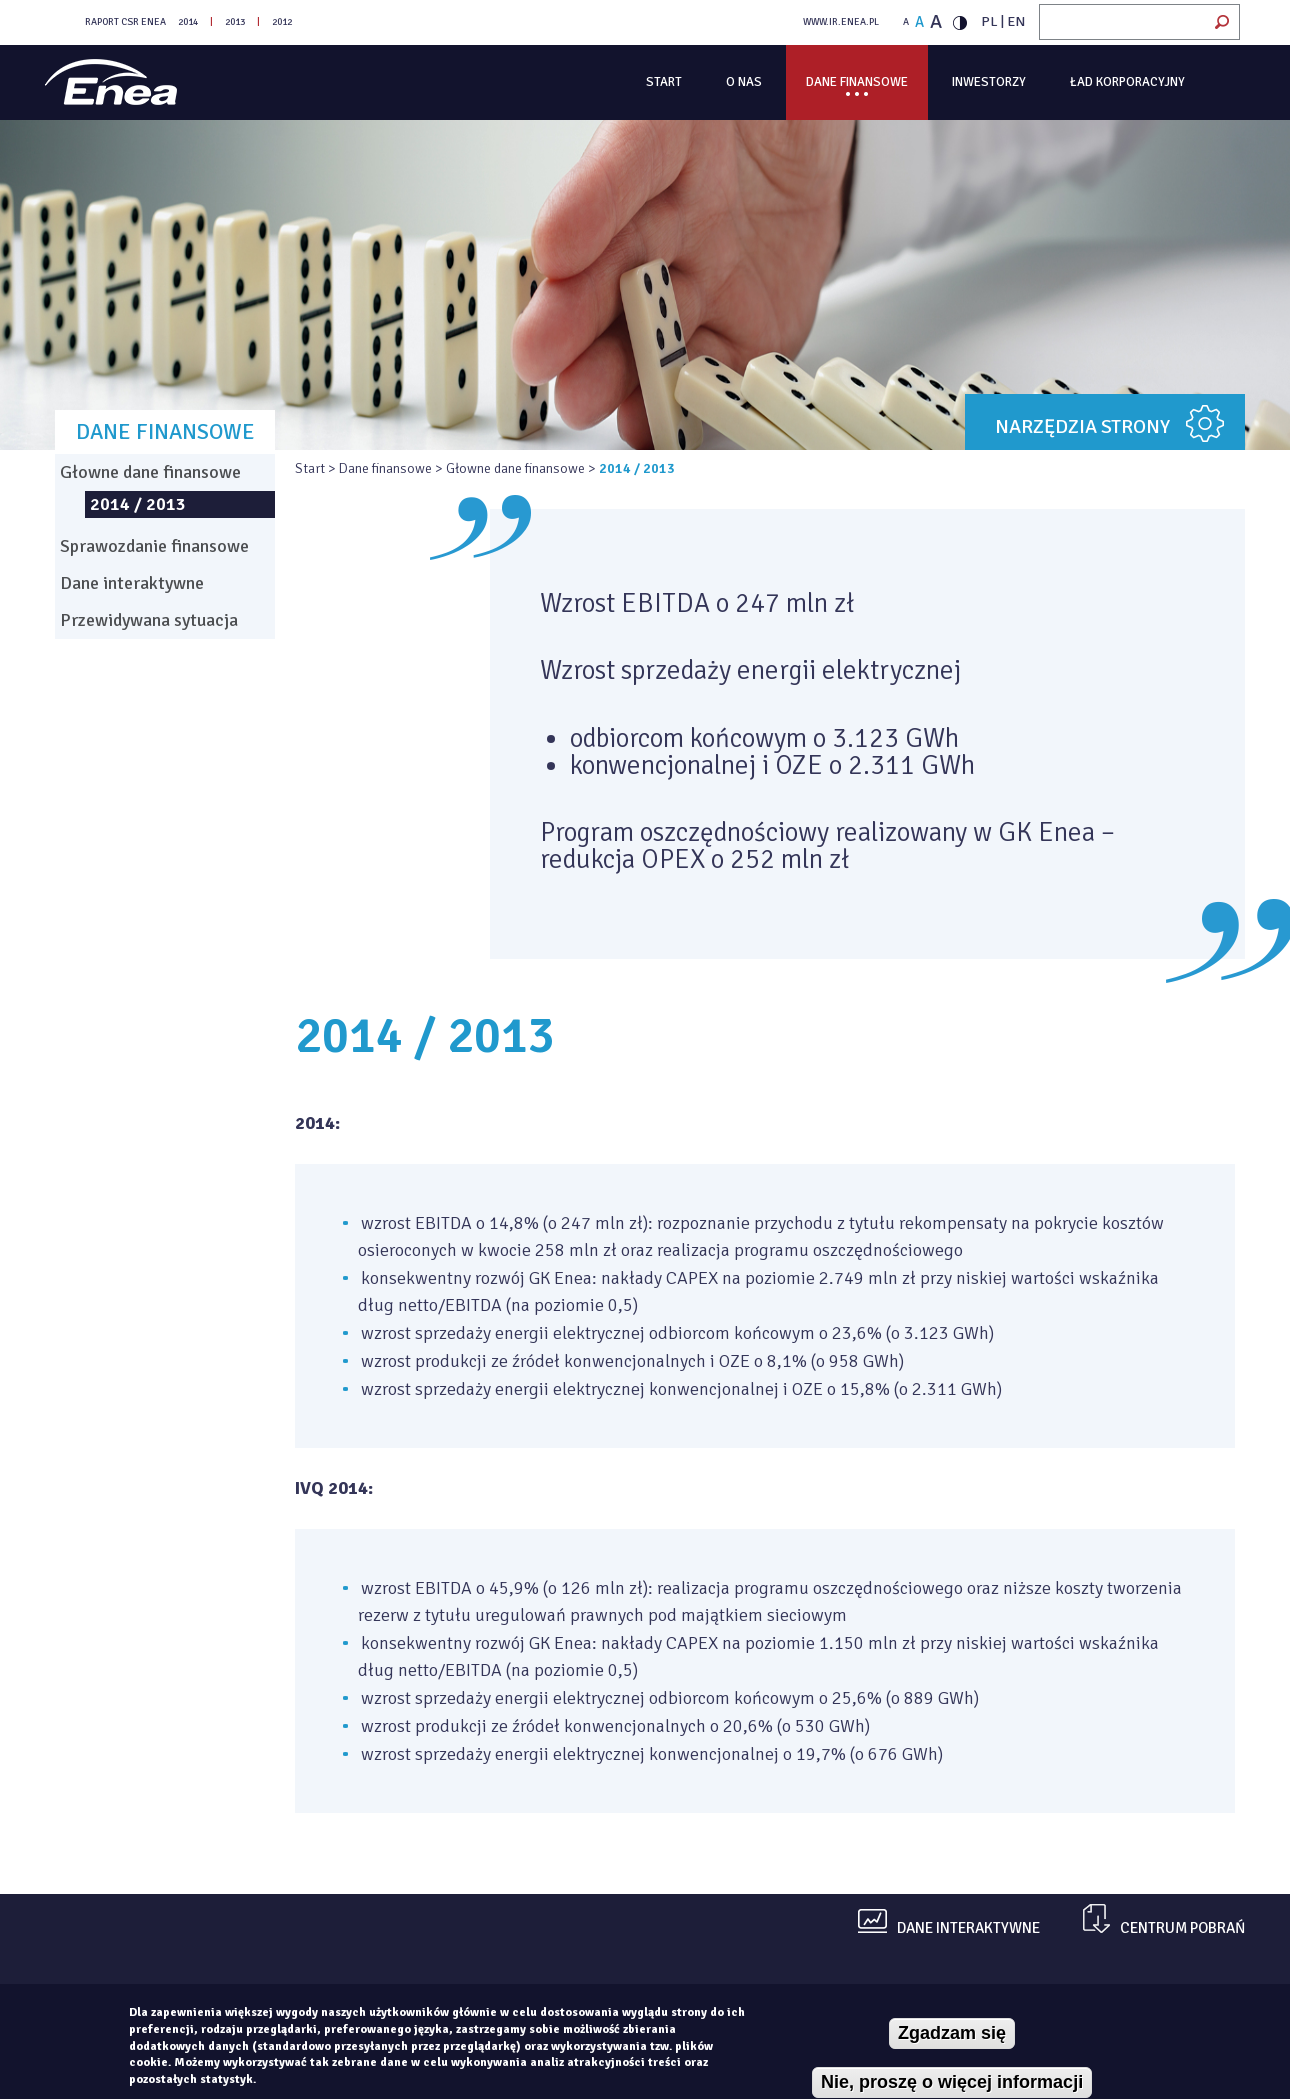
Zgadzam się (952, 2033)
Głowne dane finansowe (515, 468)
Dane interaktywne (132, 583)
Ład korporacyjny (1127, 82)
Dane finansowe (857, 82)
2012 (282, 22)
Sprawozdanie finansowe (154, 546)
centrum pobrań (1182, 1928)
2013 (235, 22)
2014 (188, 22)
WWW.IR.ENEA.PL (841, 22)
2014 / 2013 (138, 504)
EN (1016, 21)
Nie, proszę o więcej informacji (952, 2082)
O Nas (744, 82)
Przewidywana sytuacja (149, 620)
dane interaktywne (968, 1928)
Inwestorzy (989, 82)
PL (989, 21)
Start (664, 82)
